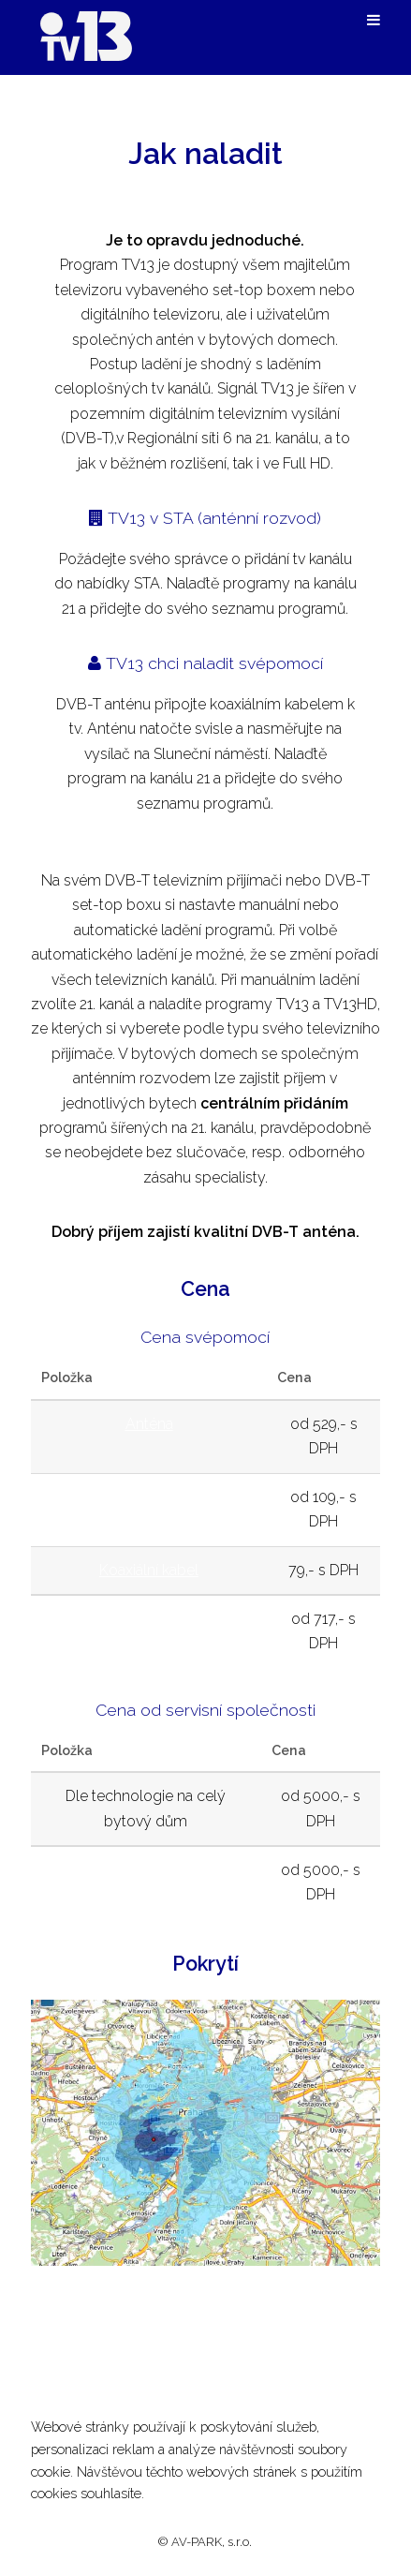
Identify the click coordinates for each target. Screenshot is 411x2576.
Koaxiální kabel (148, 1570)
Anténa (149, 1424)
